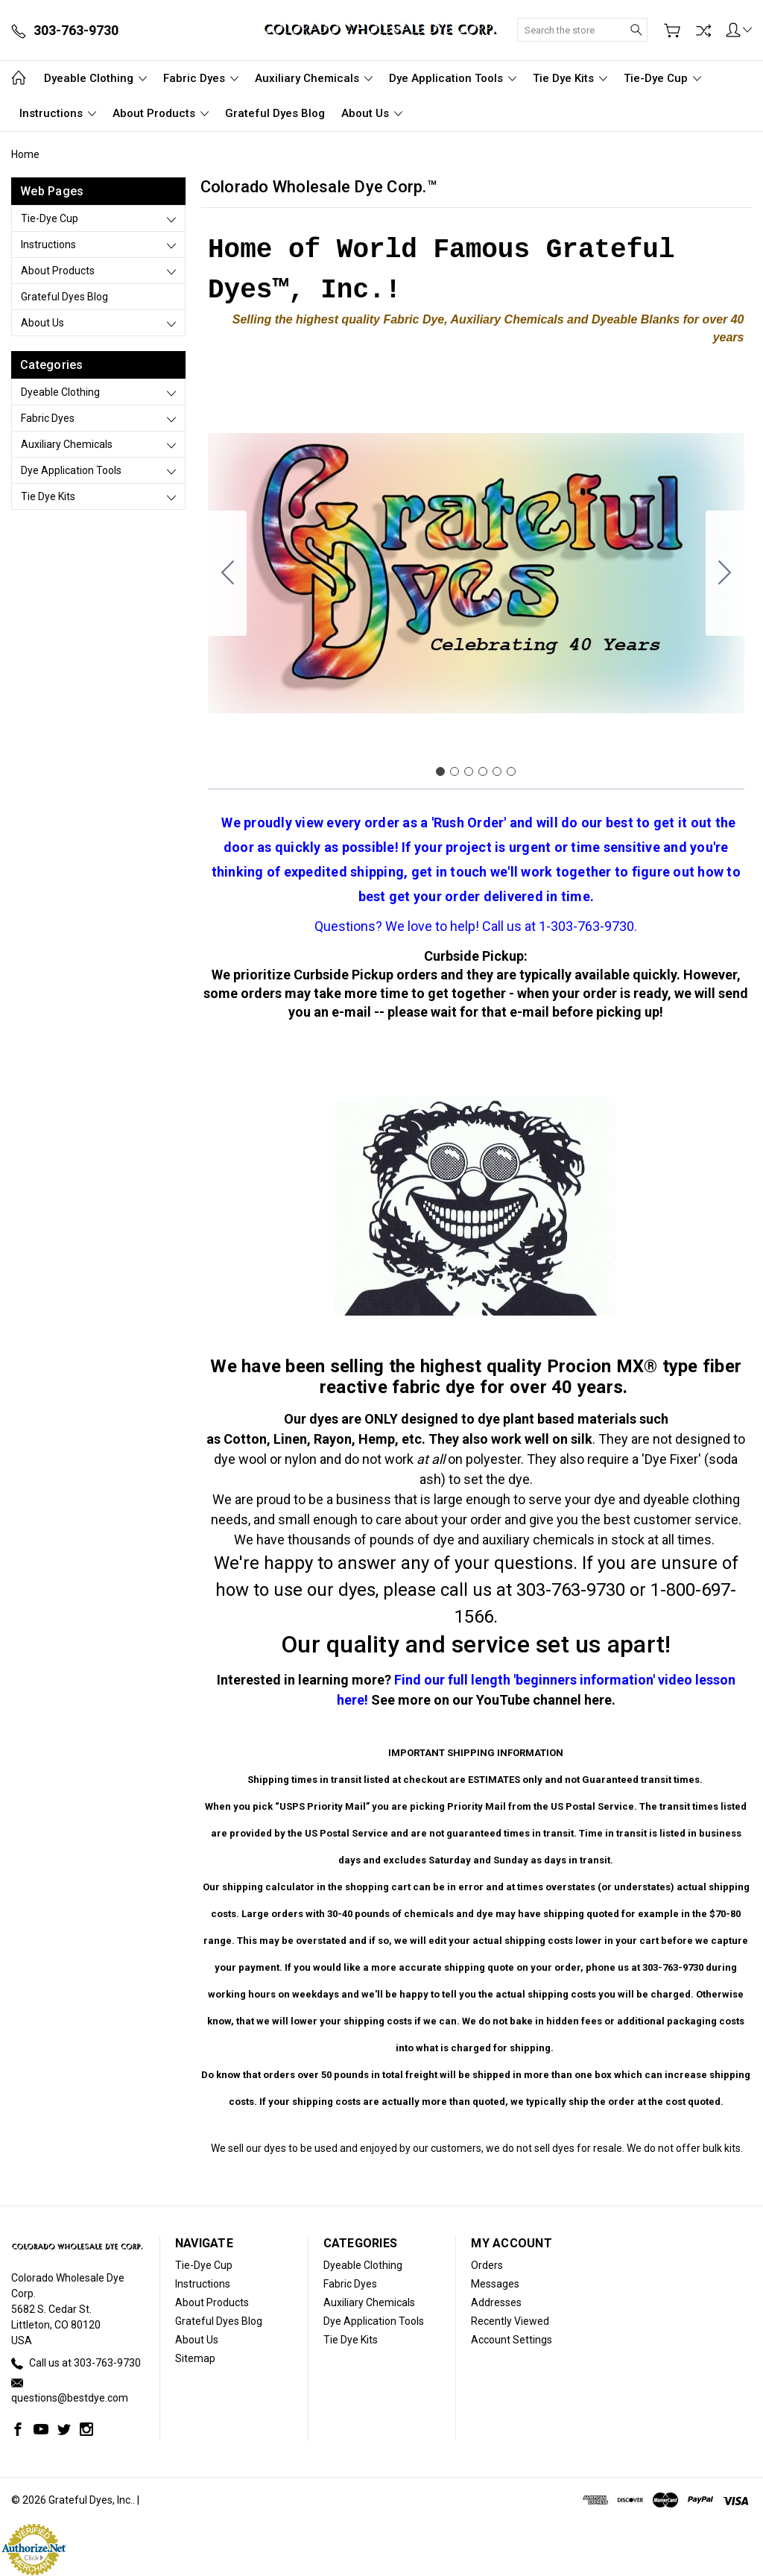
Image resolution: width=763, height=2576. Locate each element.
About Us (371, 113)
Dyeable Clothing (95, 78)
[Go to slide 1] (440, 771)
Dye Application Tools (452, 78)
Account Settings (511, 2340)
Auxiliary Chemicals (314, 78)
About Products (161, 113)
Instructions (57, 113)
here (598, 1700)
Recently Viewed (510, 2321)
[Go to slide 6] (227, 573)
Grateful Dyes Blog (275, 113)
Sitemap (195, 2358)
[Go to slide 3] (468, 771)
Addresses (496, 2302)
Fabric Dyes (200, 78)
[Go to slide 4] (482, 771)
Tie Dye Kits (570, 78)
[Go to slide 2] (725, 573)
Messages (495, 2284)
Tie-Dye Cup (662, 78)
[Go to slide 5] (497, 771)
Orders (487, 2265)
